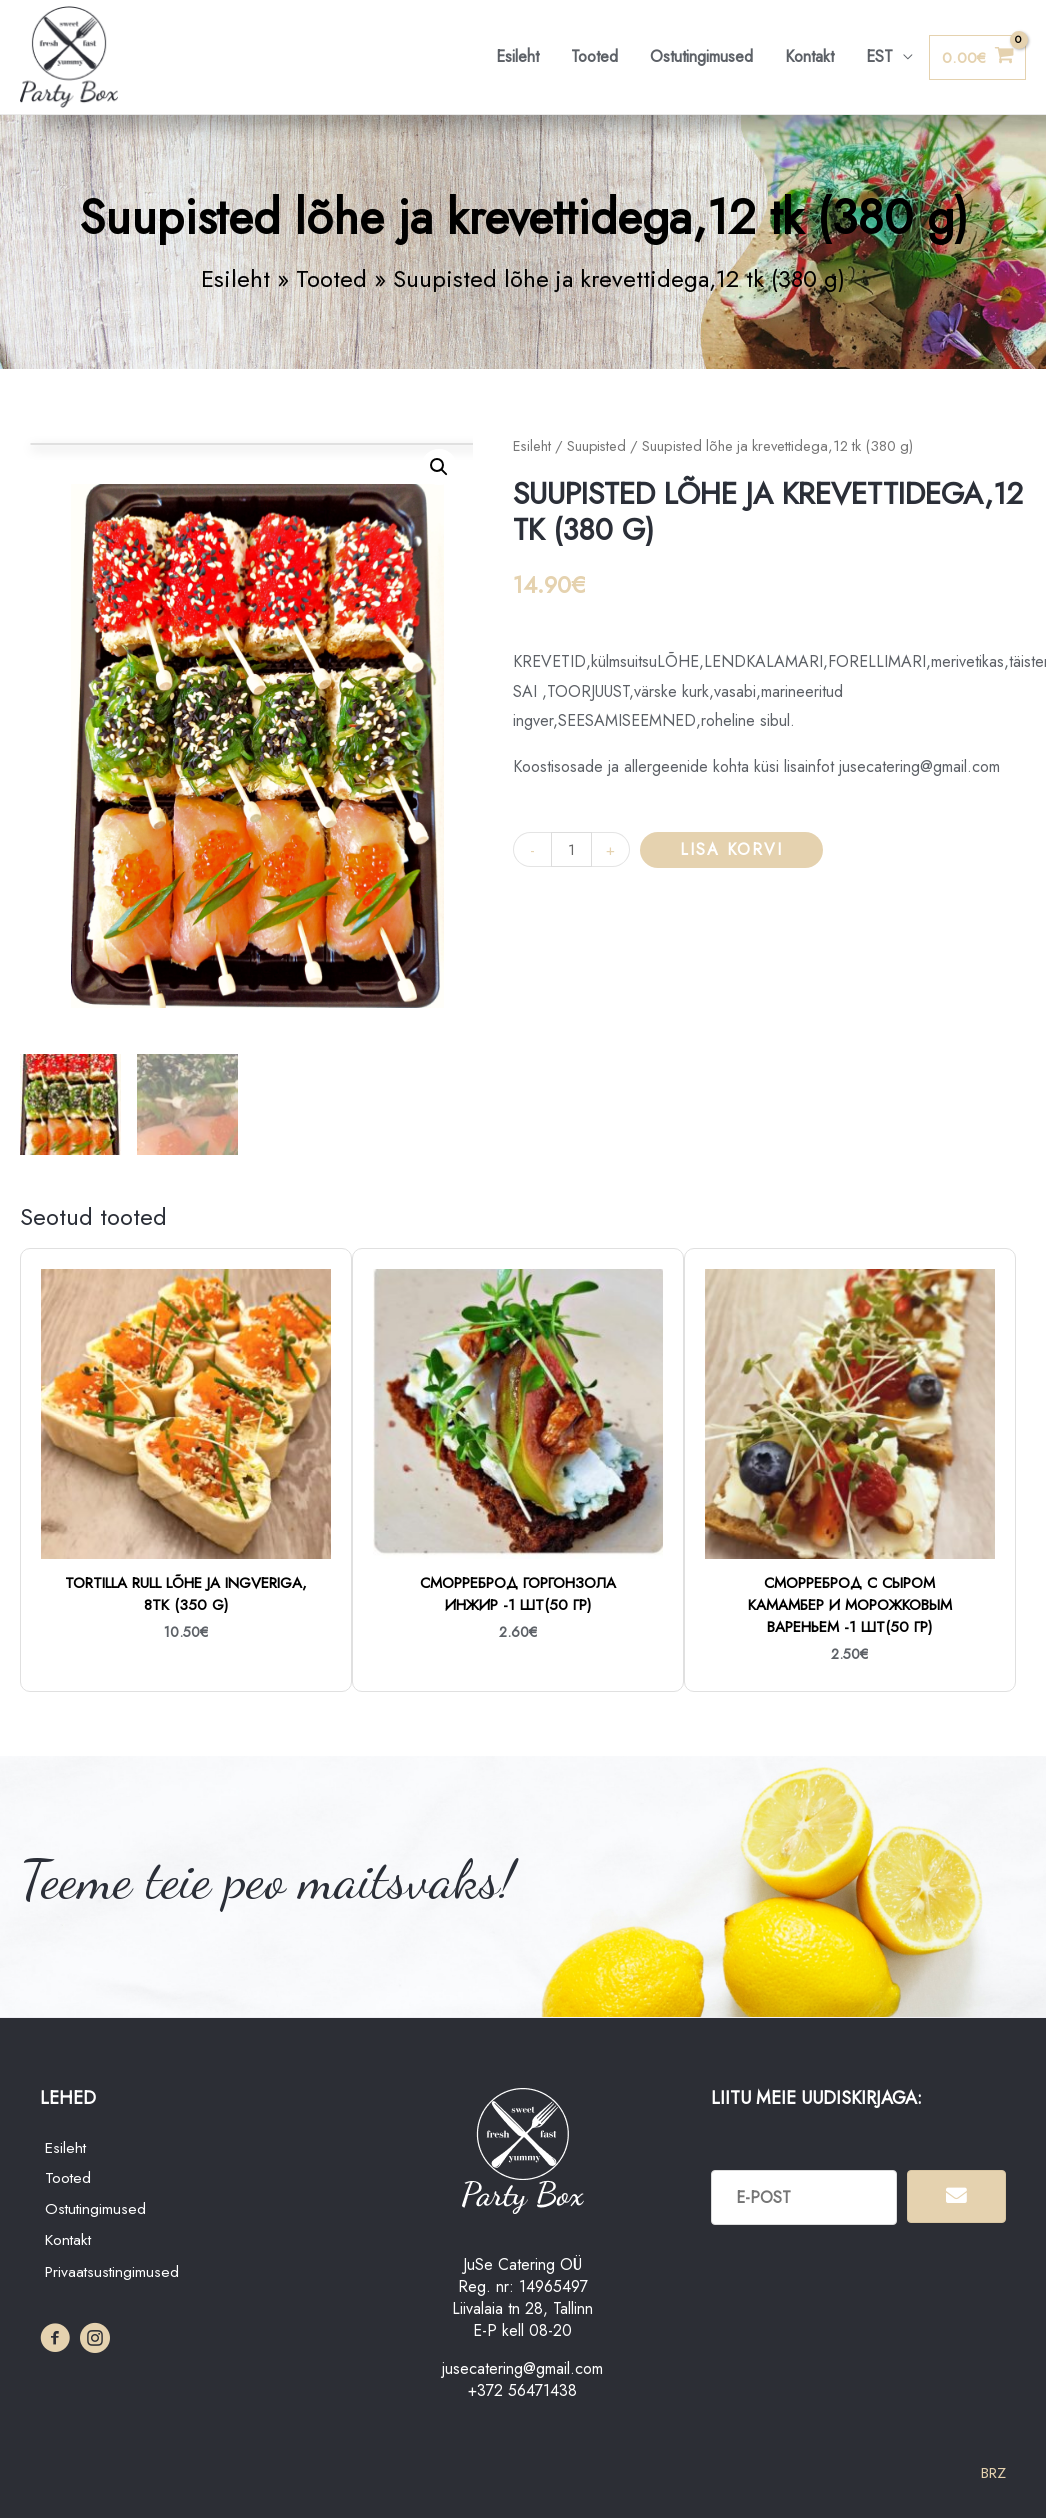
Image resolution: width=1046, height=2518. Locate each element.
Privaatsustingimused (114, 2274)
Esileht (517, 57)
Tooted (594, 57)
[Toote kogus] (572, 850)
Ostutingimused (701, 57)
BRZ (991, 2473)
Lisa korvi (732, 850)
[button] (439, 469)
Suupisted (597, 448)
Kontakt (809, 57)
